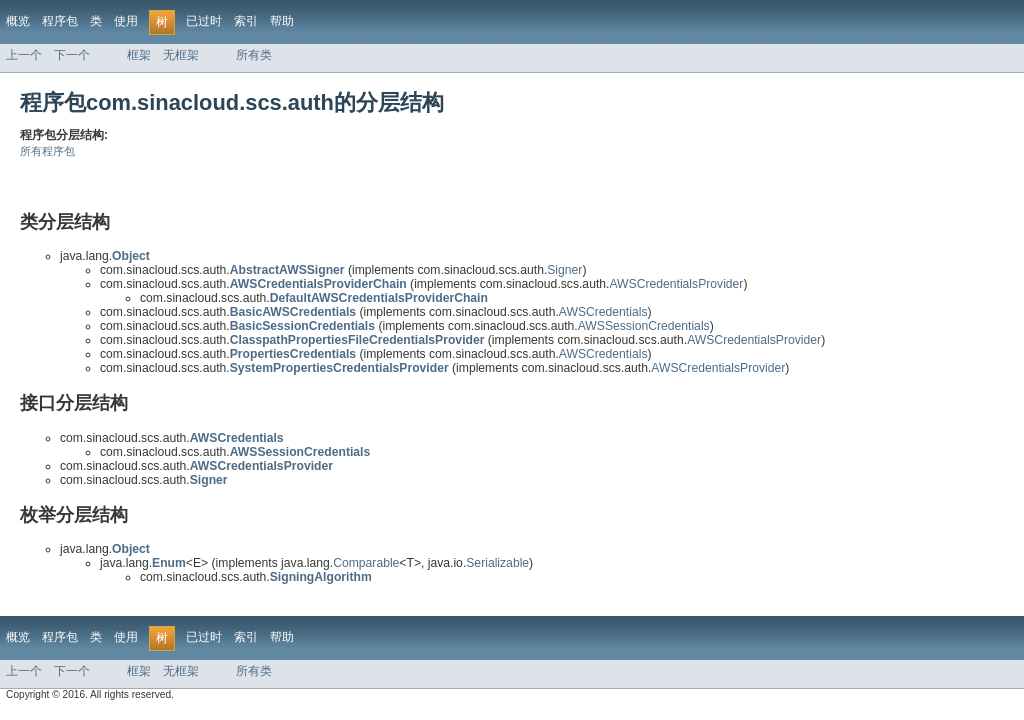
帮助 (282, 21)
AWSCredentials (603, 312)
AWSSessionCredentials (644, 326)
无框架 (181, 55)
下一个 (72, 55)
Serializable (497, 563)
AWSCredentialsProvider (676, 284)
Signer (564, 270)
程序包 (60, 21)
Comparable (366, 563)
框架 (139, 55)
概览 (18, 21)
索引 (246, 21)
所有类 (254, 55)
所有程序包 (47, 151)
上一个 (24, 55)
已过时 (204, 21)
